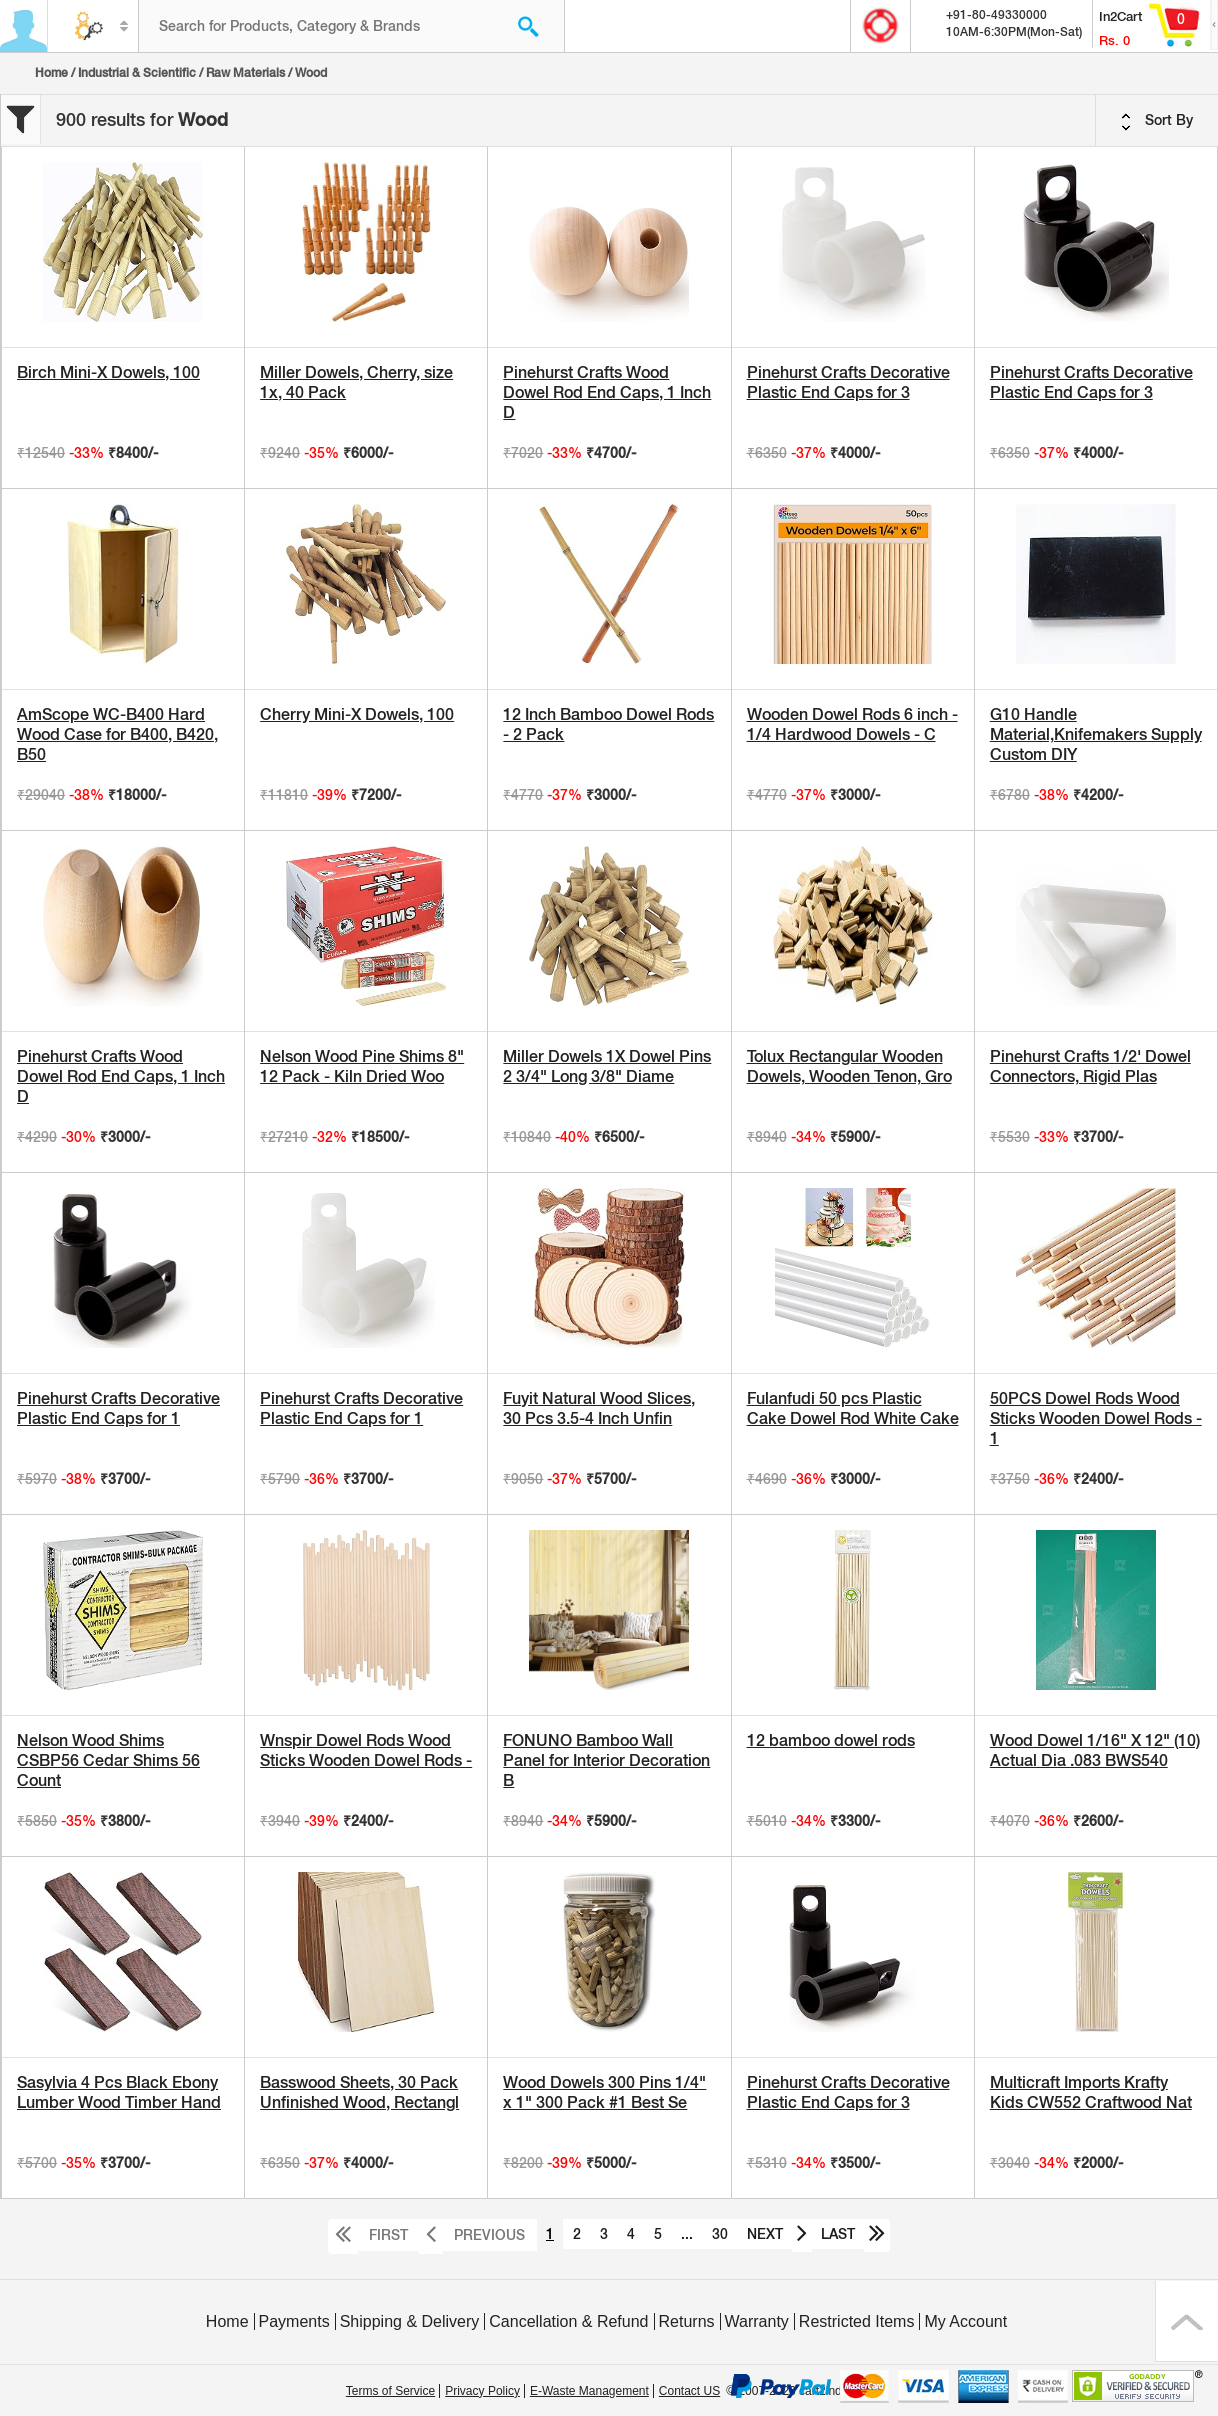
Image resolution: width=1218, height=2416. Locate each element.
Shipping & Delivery (410, 2321)
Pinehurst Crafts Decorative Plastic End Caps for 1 (118, 1408)
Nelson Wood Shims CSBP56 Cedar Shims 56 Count (108, 1760)
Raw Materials (245, 73)
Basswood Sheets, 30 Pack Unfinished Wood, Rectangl (359, 2092)
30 (720, 2234)
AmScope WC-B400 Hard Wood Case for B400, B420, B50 (117, 734)
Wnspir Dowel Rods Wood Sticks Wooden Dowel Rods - (366, 1750)
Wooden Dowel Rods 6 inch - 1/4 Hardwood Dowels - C (852, 724)
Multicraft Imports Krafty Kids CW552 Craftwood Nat (1091, 2092)
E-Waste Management (589, 2391)
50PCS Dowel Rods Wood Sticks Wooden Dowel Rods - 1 (1096, 1418)
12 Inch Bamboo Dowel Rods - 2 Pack (608, 724)
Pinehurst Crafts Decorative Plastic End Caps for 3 (848, 382)
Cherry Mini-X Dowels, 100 (357, 714)
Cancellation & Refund (568, 2321)
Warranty (757, 2321)
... (687, 2234)
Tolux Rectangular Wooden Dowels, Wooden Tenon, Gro (849, 1066)
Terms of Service (390, 2391)
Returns (687, 2321)
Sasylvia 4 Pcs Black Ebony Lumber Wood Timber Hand (119, 2092)
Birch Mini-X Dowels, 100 (108, 372)
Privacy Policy (482, 2391)
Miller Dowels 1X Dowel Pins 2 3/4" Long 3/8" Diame (607, 1066)
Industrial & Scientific (137, 73)
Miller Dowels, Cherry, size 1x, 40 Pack (356, 382)
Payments (294, 2321)
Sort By (1157, 121)
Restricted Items (857, 2321)
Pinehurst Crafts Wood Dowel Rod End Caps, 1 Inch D (607, 392)
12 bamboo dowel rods (831, 1740)
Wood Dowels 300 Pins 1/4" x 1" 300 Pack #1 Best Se (604, 2092)
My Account (965, 2321)
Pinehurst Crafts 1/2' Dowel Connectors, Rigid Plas (1090, 1066)
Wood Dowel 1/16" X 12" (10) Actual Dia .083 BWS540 (1095, 1750)
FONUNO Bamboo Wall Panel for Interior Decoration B (606, 1760)
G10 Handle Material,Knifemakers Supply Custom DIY (1096, 734)
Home (51, 73)
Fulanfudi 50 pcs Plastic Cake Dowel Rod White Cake (853, 1408)
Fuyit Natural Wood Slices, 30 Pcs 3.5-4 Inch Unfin (599, 1408)
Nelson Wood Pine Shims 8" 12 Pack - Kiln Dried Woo (362, 1066)
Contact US (689, 2391)
